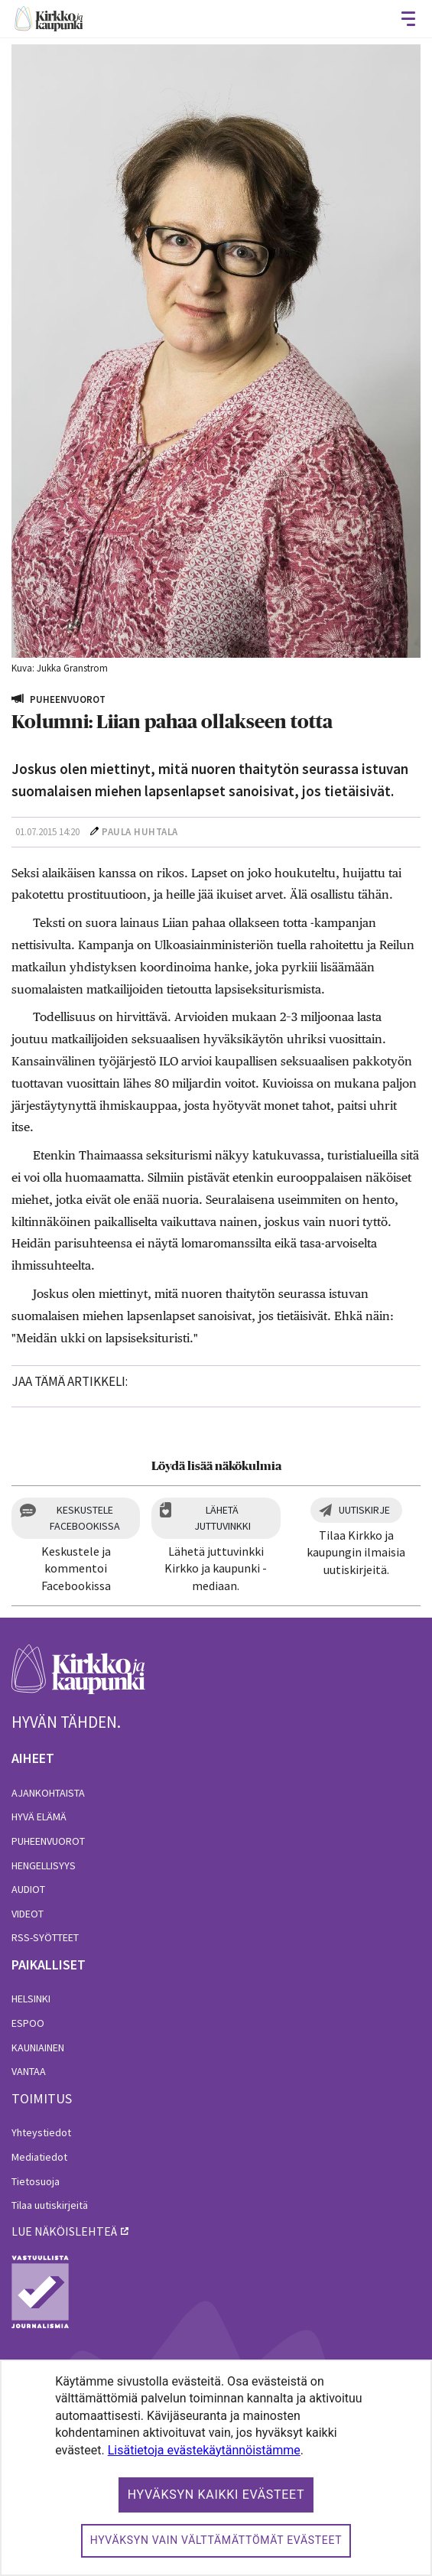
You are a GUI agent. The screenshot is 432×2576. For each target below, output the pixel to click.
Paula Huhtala (140, 831)
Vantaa (28, 2071)
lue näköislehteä (64, 2231)
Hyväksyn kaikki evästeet (216, 2494)
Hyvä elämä (39, 1816)
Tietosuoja (35, 2181)
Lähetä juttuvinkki (222, 1518)
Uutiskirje (364, 1510)
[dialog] (216, 2468)
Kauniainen (37, 2047)
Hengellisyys (43, 1865)
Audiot (28, 1889)
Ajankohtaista (48, 1793)
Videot (27, 1914)
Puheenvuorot (48, 1841)
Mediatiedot (39, 2157)
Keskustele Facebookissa (85, 1518)
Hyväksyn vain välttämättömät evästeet (216, 2540)
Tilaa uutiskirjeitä (49, 2205)
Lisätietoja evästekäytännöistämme (204, 2450)
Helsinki (30, 1998)
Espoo (27, 2023)
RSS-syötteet (45, 1937)
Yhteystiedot (41, 2132)
